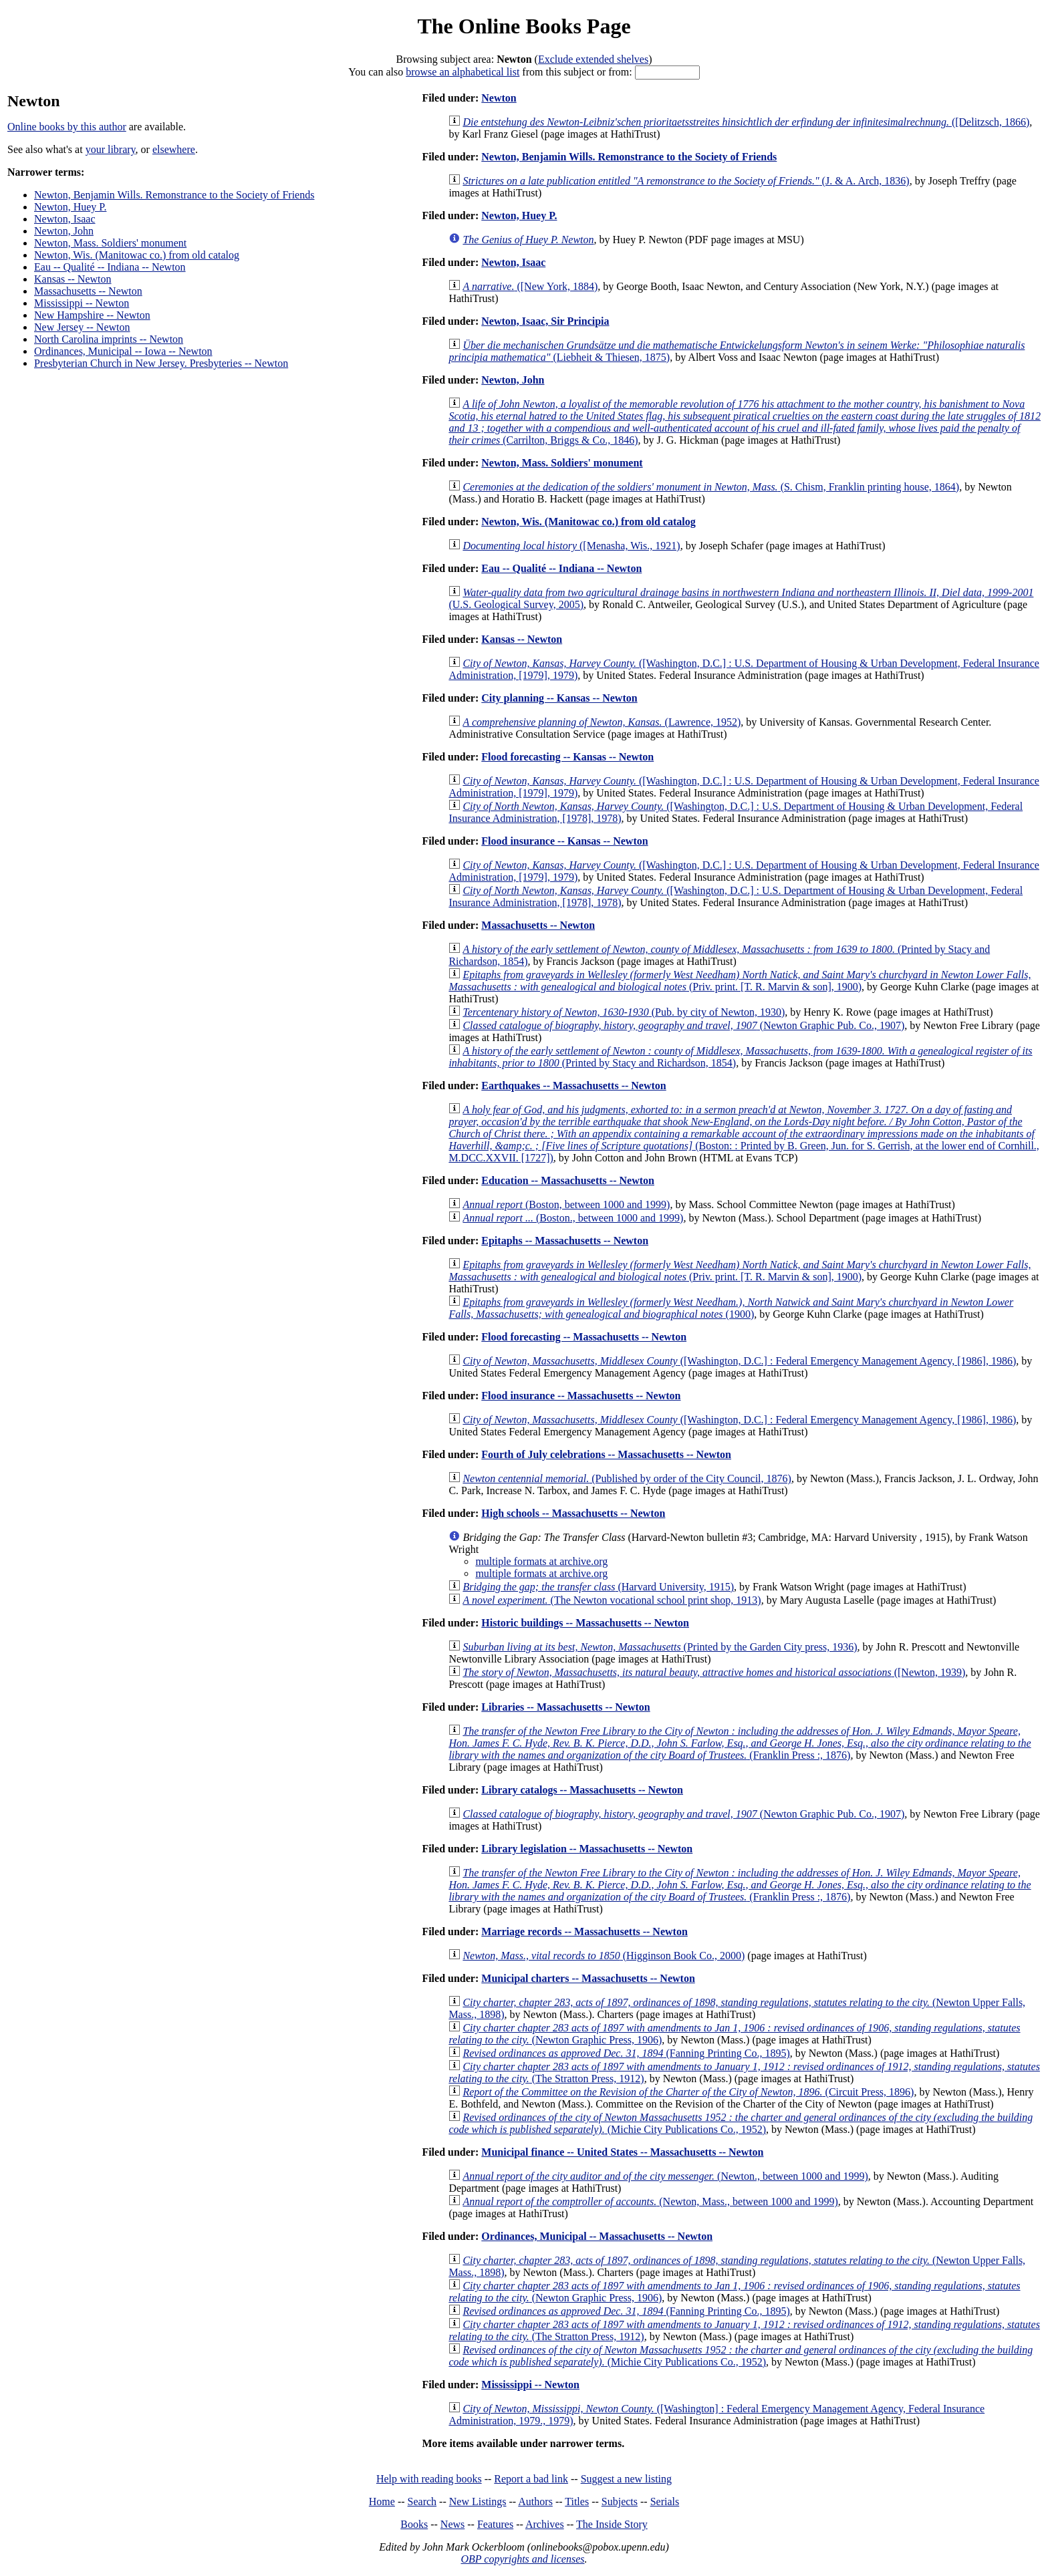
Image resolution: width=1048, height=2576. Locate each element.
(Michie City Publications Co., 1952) (740, 2123)
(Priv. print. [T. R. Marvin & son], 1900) (739, 980)
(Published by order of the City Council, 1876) (627, 1478)
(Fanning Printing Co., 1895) (626, 2053)
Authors (535, 2501)
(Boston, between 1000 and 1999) (566, 1204)
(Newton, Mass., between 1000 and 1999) (650, 2201)
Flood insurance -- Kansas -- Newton (564, 841)
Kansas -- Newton (73, 279)
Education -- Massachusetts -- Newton (567, 1180)
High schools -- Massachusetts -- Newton (573, 1513)
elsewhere (173, 149)
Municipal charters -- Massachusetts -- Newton (588, 1978)
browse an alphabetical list (462, 72)
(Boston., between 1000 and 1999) (573, 1218)
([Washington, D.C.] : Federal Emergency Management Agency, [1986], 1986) (739, 1361)
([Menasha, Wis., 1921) (571, 545)
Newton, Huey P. (70, 206)
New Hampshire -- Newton (92, 315)
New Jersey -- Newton (82, 327)
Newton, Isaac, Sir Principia (545, 321)
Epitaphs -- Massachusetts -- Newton (564, 1240)
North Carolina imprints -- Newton (108, 339)
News (452, 2524)
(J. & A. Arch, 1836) (686, 180)
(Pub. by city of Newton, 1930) (624, 1012)
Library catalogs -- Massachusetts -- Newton (582, 1790)
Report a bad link (531, 2478)
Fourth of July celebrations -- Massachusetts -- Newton (606, 1454)
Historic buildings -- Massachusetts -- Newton (585, 1622)
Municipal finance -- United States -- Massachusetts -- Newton (622, 2152)
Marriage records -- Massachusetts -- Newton (584, 1931)
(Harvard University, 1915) (598, 1586)
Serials (665, 2501)
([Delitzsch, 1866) (746, 122)
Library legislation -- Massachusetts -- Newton (586, 1848)
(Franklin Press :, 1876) (739, 1743)
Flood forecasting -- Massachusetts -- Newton (583, 1336)
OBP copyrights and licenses (522, 2559)
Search (422, 2501)
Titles (577, 2501)
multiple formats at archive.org (541, 1561)
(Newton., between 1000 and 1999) (665, 2176)
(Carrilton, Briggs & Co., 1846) (744, 422)
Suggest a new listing (626, 2478)
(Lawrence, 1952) (602, 722)
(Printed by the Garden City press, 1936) (660, 1647)
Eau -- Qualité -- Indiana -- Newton (110, 267)
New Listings (478, 2501)
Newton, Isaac (65, 219)
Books (414, 2524)
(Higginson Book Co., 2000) (604, 1955)
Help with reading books (429, 2478)
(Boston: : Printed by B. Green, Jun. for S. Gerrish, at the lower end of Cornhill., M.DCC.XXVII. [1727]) (743, 1133)
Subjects (620, 2501)
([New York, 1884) (530, 286)
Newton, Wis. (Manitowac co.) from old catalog (136, 255)
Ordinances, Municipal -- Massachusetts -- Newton (596, 2236)
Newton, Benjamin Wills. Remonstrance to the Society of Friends (174, 194)
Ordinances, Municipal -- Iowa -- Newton (123, 351)
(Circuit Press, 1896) (688, 2092)
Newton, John (64, 231)
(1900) (730, 1308)
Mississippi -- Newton (81, 303)
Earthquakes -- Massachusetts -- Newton (573, 1085)
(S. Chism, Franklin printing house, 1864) (711, 486)
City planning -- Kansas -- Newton (559, 698)
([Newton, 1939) (714, 1672)
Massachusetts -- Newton (88, 291)
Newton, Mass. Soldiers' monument (110, 243)
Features (495, 2524)
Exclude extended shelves (593, 59)
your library (111, 149)
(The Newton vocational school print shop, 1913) (612, 1600)
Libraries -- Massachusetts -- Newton (565, 1707)
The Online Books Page (523, 26)
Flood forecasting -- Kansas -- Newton (567, 756)
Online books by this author (66, 126)
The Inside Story (612, 2524)
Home (382, 2501)
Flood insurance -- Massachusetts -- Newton (580, 1395)
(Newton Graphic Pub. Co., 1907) (683, 1025)
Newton (498, 98)
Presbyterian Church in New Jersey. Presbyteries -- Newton (161, 363)
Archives (544, 2524)
